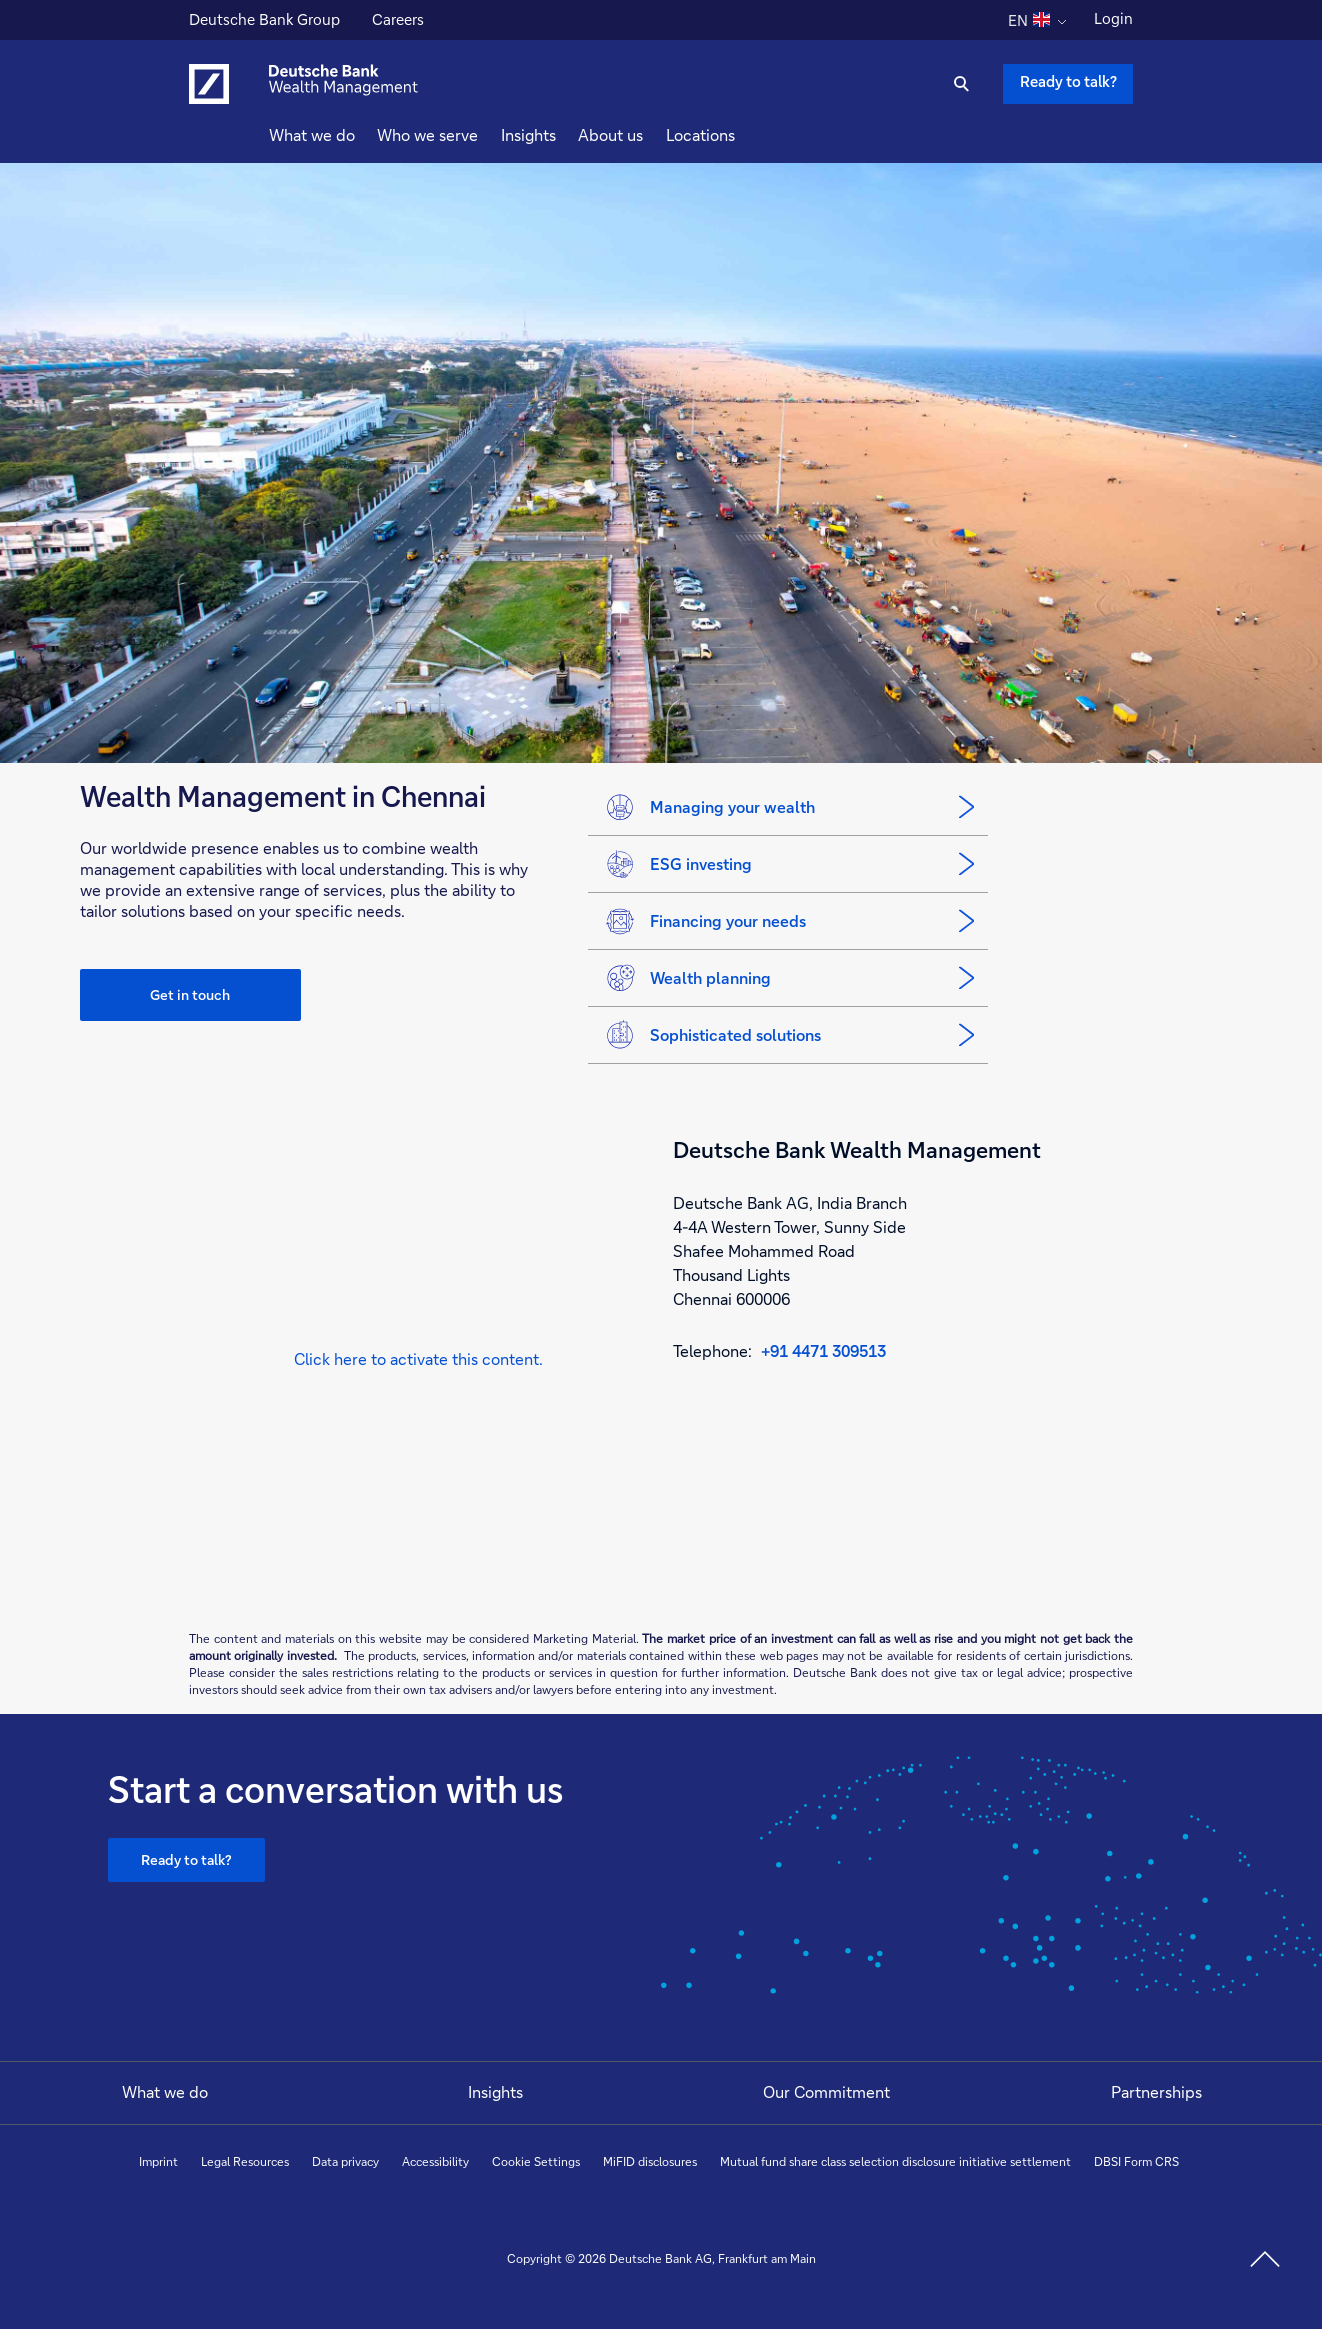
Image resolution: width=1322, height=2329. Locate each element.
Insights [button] (564, 134)
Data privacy (345, 2161)
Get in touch (190, 994)
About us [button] (646, 134)
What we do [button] (348, 134)
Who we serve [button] (463, 134)
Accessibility (435, 2161)
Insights (495, 2091)
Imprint (158, 2161)
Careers (397, 22)
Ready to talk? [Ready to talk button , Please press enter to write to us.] (1068, 81)
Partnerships (1156, 2091)
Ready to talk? (186, 1859)
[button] (418, 1359)
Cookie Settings (536, 2161)
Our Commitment (826, 2091)
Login (1113, 18)
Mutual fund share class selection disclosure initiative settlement (895, 2161)
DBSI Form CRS (1136, 2161)
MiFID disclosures (650, 2161)
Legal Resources (245, 2161)
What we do (165, 2091)
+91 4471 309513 (823, 1350)
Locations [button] (736, 134)
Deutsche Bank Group (264, 22)
